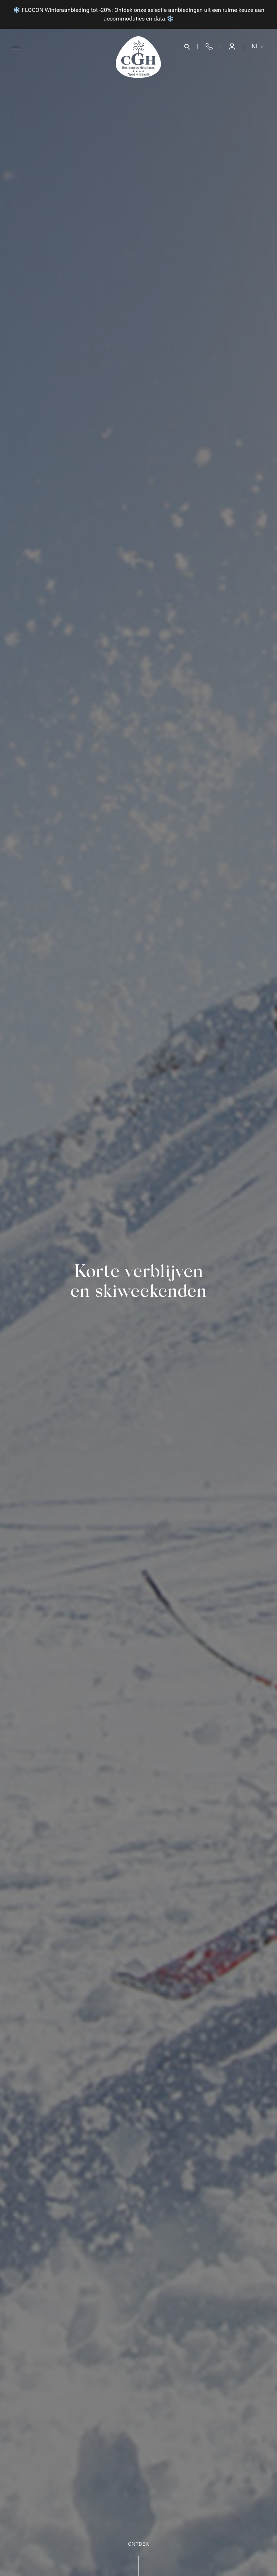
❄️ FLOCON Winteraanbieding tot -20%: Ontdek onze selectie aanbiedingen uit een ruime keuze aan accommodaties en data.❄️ (138, 14)
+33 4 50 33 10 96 (209, 47)
